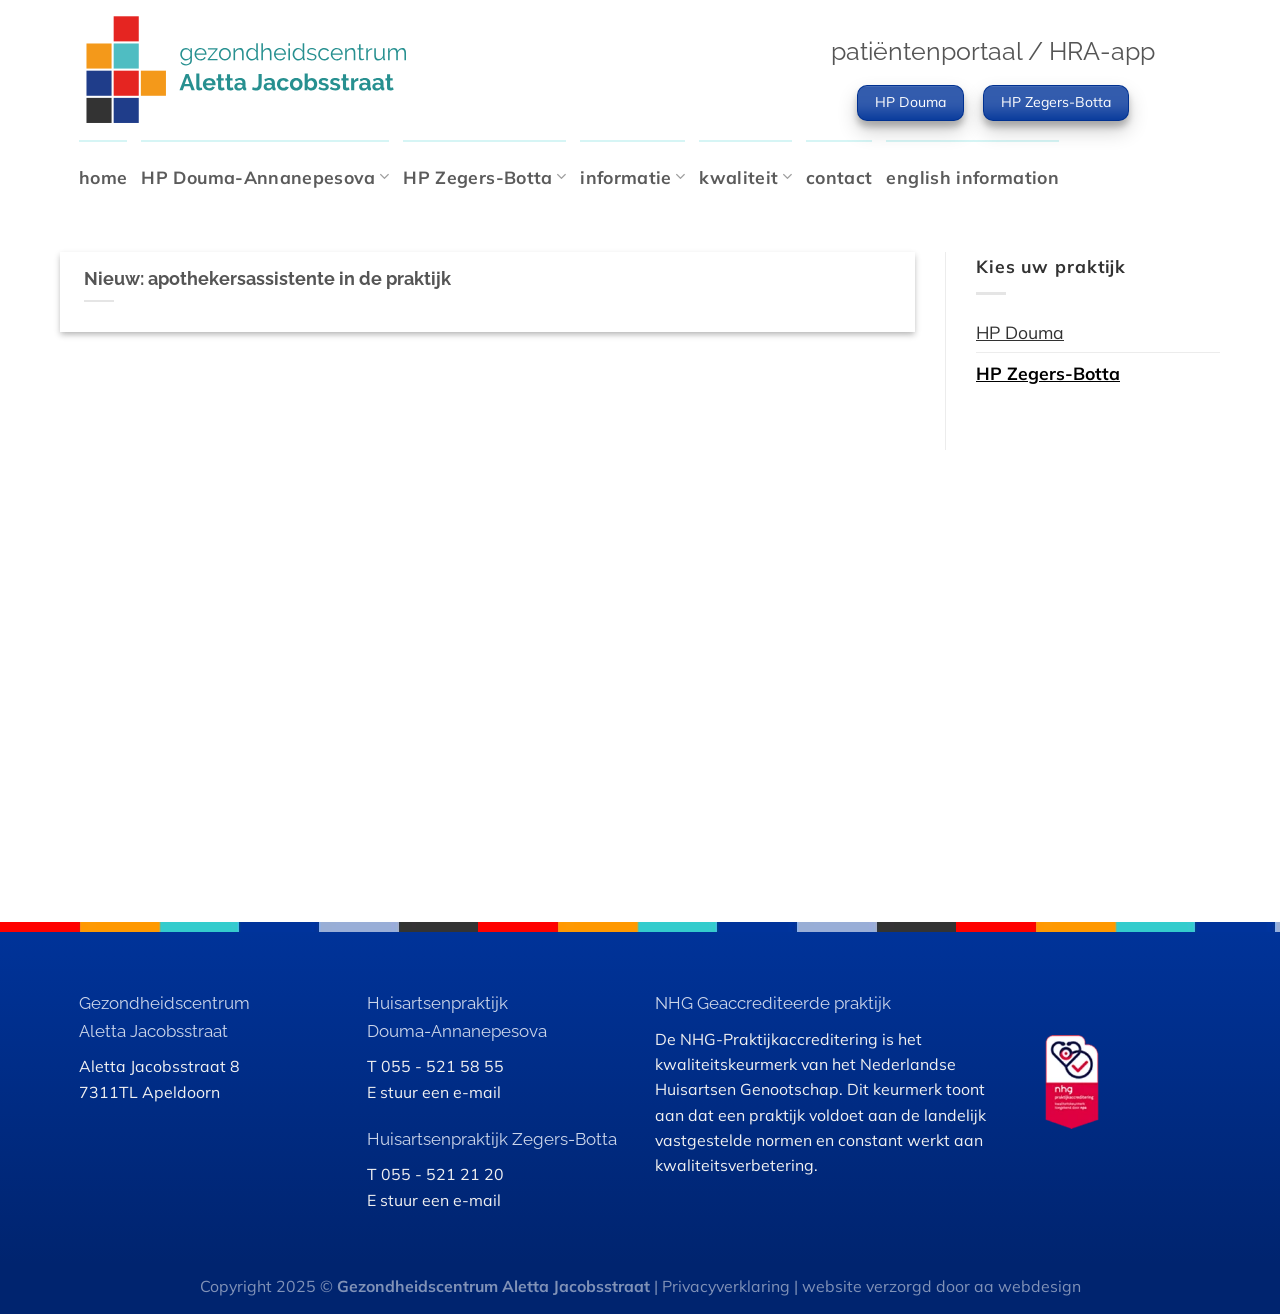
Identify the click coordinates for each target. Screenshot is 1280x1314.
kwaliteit (745, 177)
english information (972, 177)
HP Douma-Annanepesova (265, 177)
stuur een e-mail (440, 1092)
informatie (632, 177)
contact (839, 177)
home (103, 177)
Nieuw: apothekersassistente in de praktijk (267, 278)
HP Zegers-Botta (484, 177)
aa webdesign (1027, 1286)
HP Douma (1020, 332)
